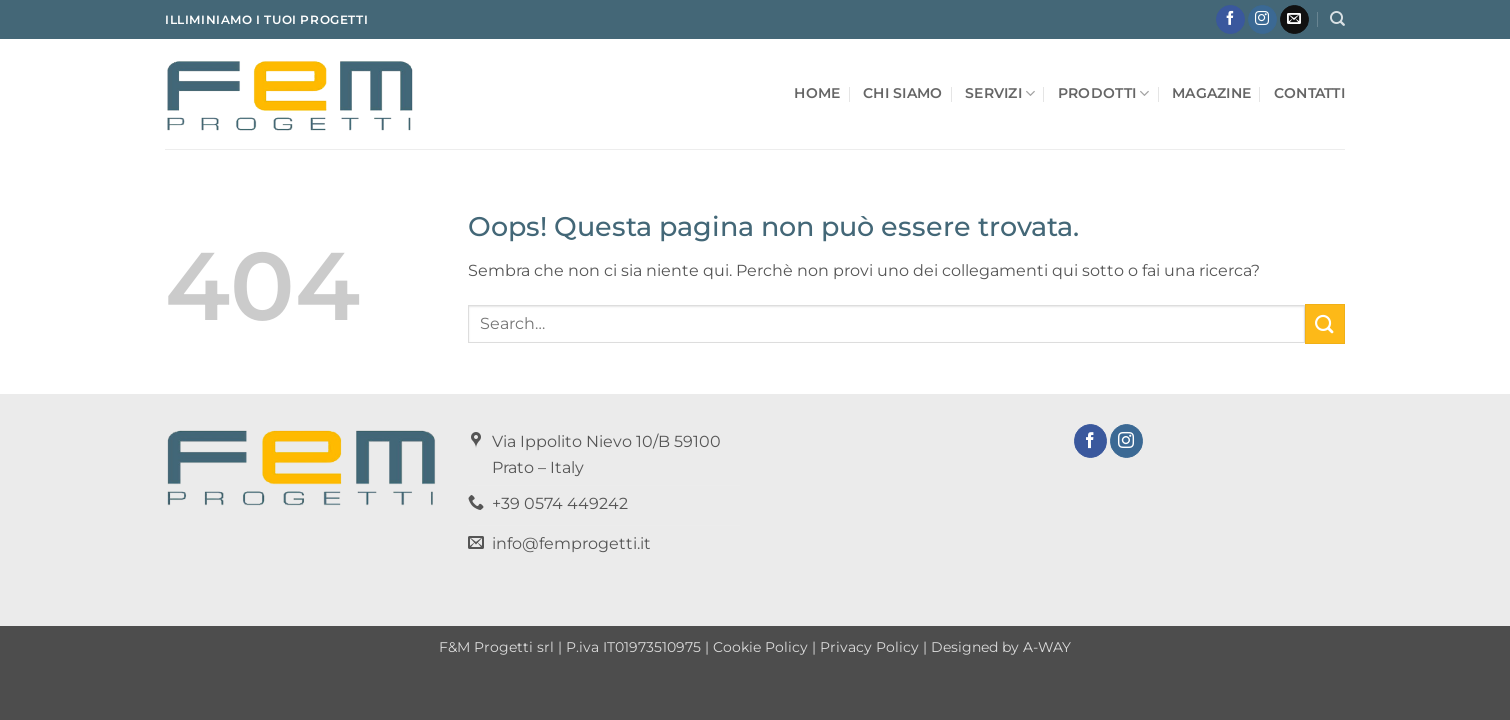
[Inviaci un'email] (1294, 20)
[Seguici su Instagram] (1262, 20)
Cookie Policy (760, 647)
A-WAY (1047, 647)
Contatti (1309, 93)
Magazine (1211, 93)
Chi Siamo (903, 93)
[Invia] (1325, 323)
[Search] (1337, 19)
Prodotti (1104, 93)
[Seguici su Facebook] (1230, 20)
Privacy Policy (869, 647)
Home (817, 93)
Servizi (1000, 93)
